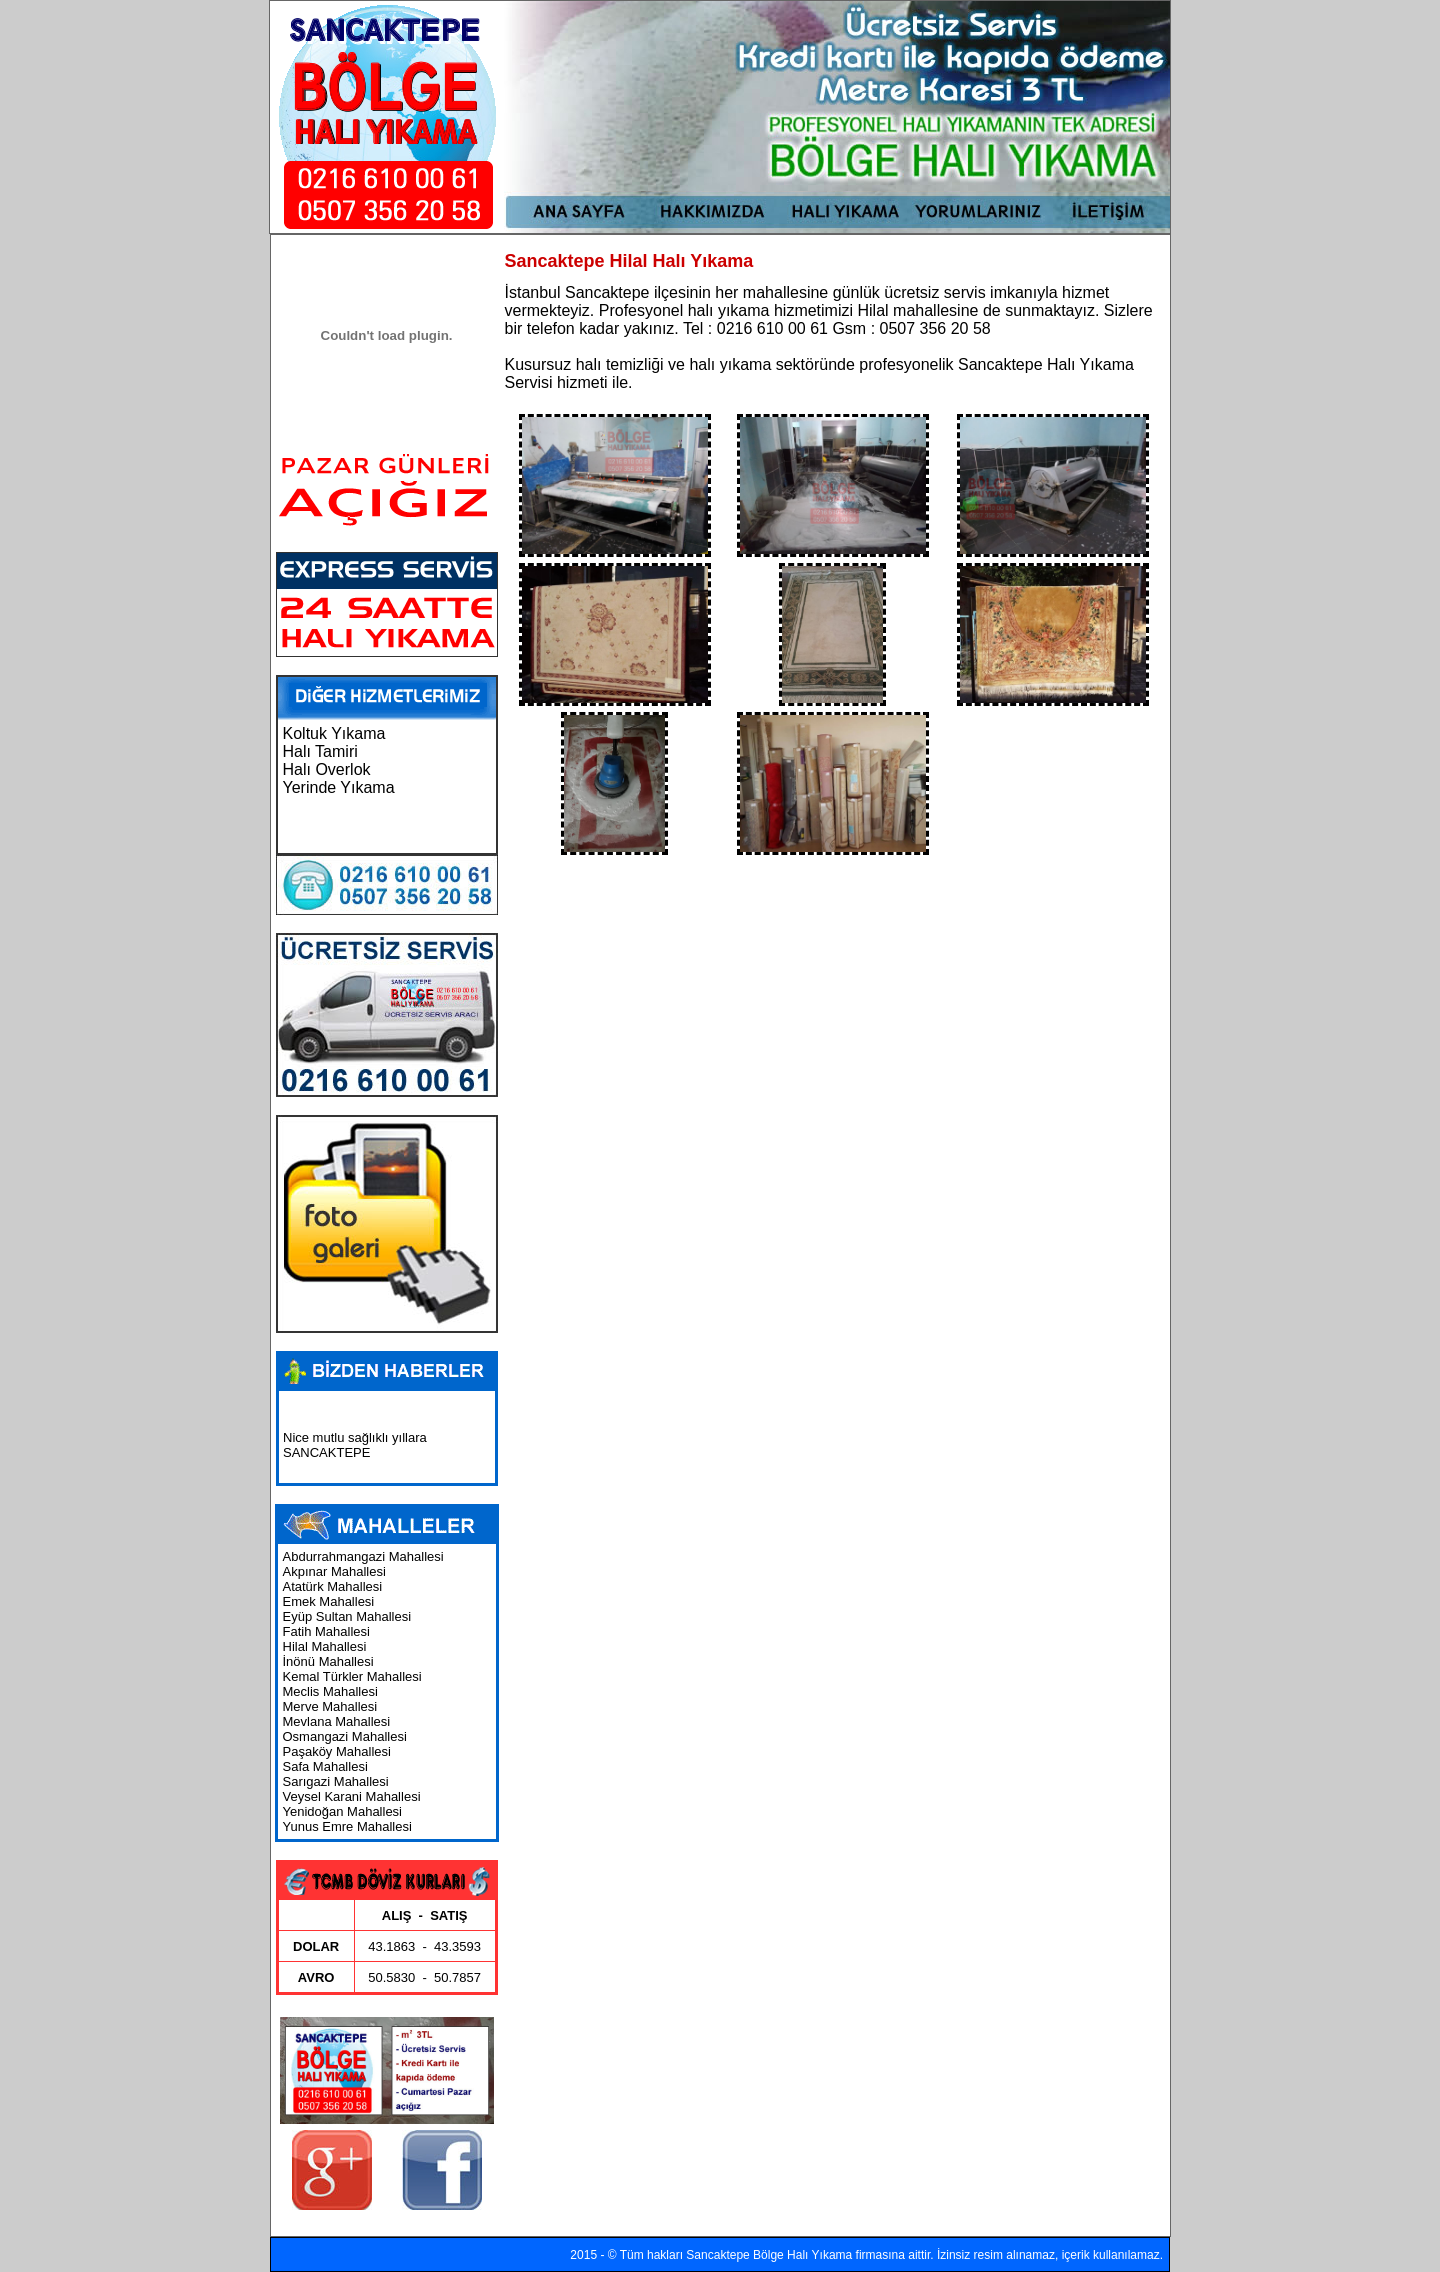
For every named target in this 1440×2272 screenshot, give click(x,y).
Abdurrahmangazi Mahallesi (363, 1556)
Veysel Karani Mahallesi (352, 1796)
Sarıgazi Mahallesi (336, 1781)
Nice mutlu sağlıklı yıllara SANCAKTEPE (355, 1449)
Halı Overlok (327, 769)
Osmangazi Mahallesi (345, 1736)
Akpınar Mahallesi (334, 1571)
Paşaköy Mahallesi (337, 1751)
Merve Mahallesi (330, 1706)
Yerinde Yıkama (339, 787)
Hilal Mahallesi (325, 1646)
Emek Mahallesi (329, 1601)
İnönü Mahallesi (328, 1661)
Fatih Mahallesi (326, 1631)
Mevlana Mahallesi (337, 1721)
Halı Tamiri (320, 751)
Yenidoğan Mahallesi (343, 1811)
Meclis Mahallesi (330, 1691)
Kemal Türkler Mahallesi (352, 1676)
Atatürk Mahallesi (333, 1586)
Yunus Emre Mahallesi (347, 1826)
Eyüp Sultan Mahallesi (347, 1616)
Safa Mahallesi (325, 1766)
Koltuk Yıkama (334, 733)
